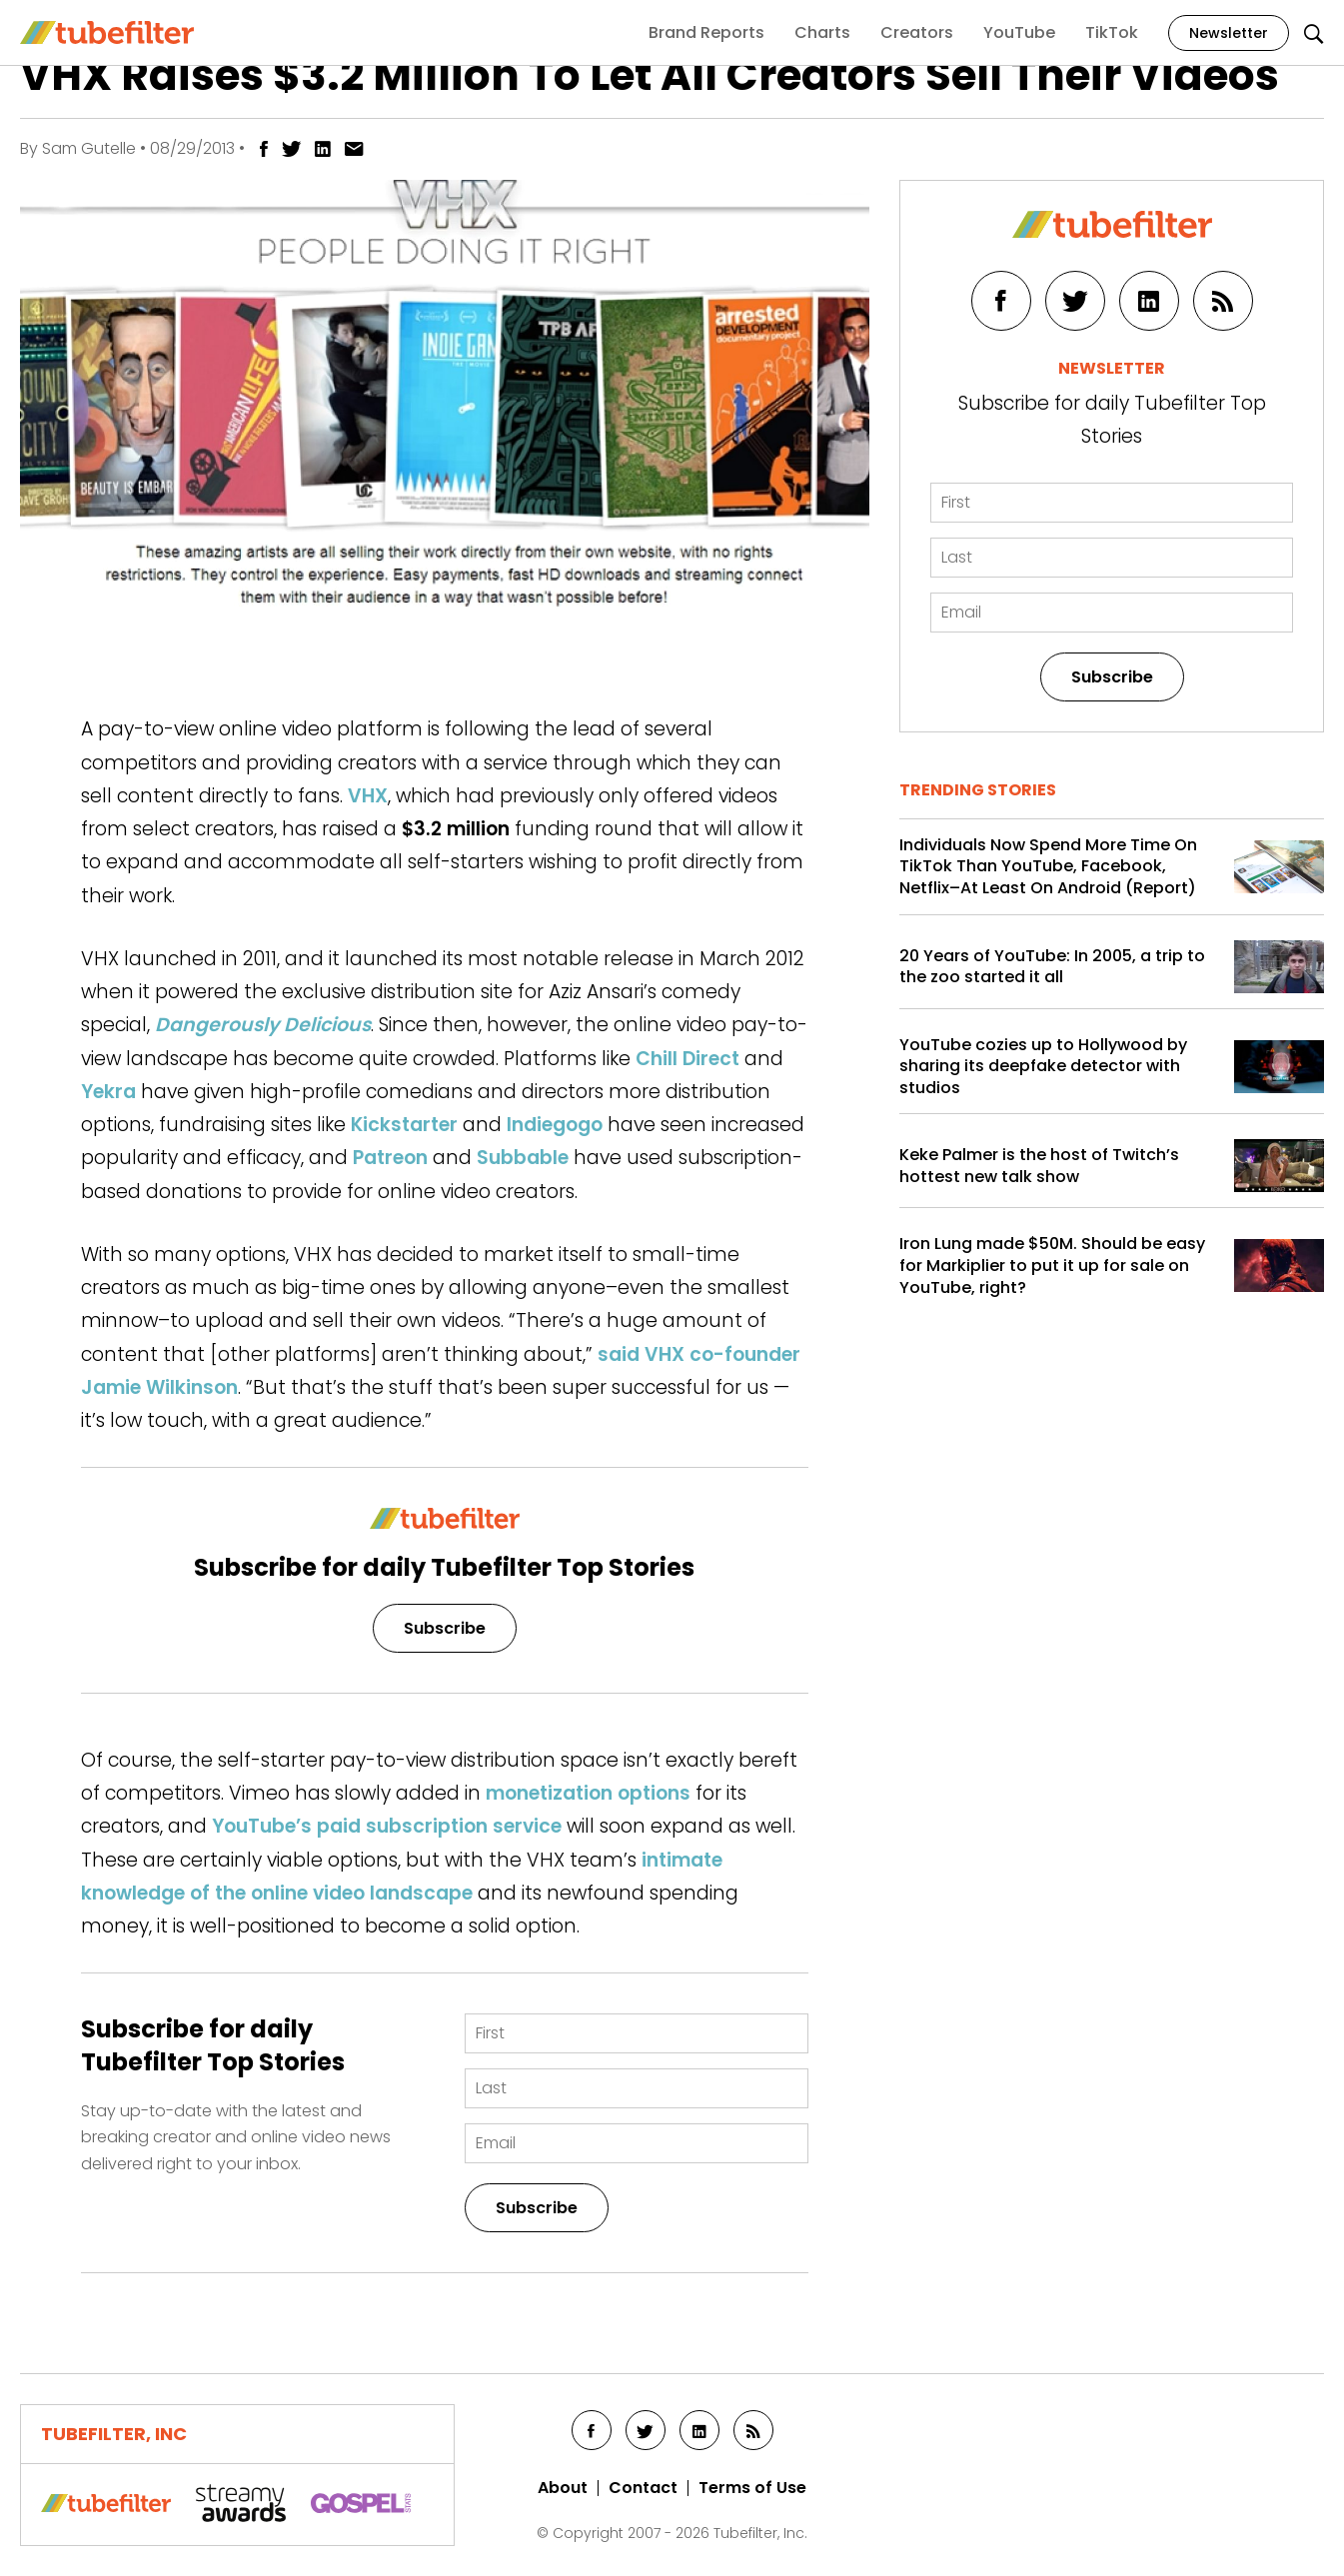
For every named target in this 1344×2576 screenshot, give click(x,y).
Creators (916, 32)
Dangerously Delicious (263, 1024)
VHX (368, 795)
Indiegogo (555, 1124)
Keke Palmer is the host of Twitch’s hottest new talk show (1039, 1165)
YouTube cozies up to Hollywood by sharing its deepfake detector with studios (1043, 1066)
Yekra (108, 1091)
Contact (643, 2488)
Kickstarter (404, 1124)
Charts (822, 32)
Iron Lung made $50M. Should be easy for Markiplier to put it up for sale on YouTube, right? (1052, 1265)
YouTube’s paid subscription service (387, 1826)
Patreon (390, 1157)
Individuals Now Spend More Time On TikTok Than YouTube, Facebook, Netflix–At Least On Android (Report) (1048, 866)
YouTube (1019, 32)
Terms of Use (752, 2488)
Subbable (523, 1157)
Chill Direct (687, 1058)
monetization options (588, 1793)
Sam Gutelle (89, 148)
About (563, 2488)
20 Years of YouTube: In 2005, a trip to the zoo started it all (1052, 966)
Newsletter (1228, 33)
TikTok (1111, 32)
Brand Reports (706, 32)
